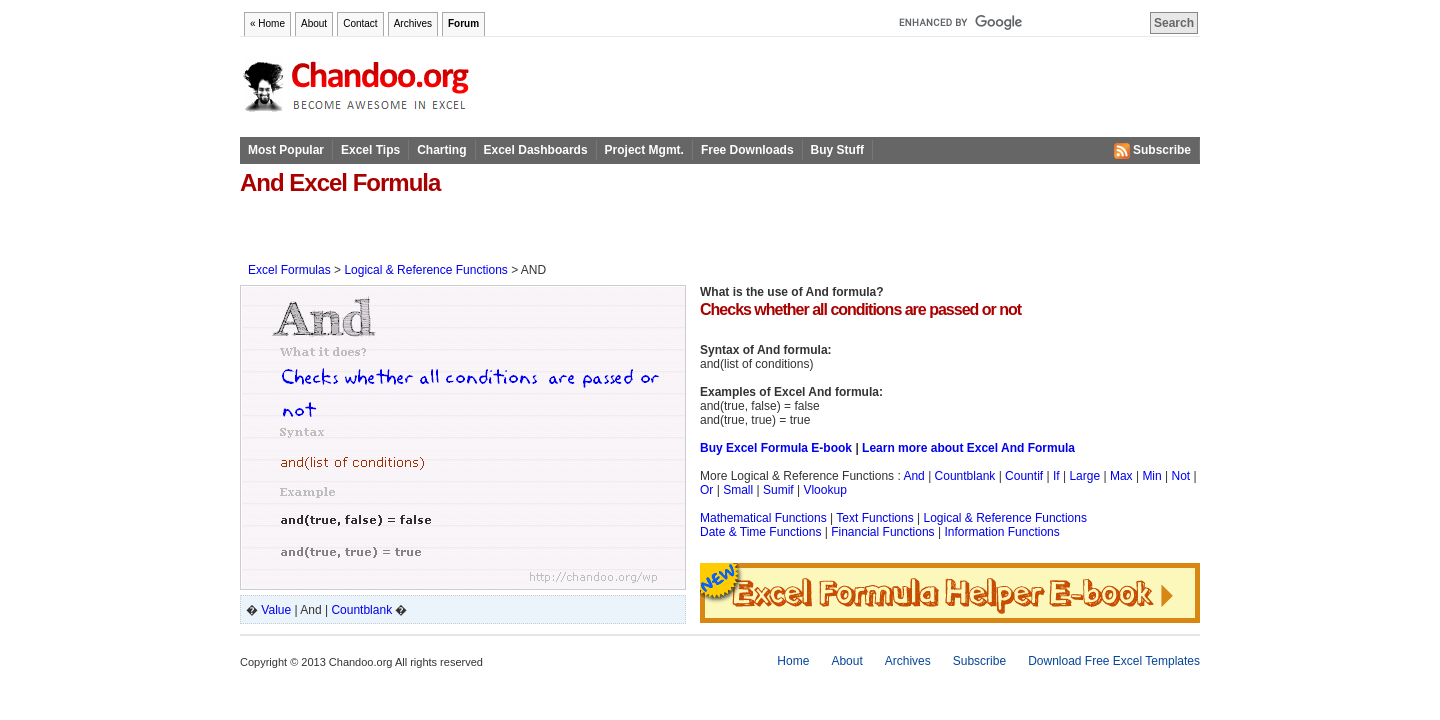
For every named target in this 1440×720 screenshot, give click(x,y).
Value (276, 610)
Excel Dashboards (536, 150)
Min (1151, 476)
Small (738, 490)
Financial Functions (882, 532)
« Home (267, 23)
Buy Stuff (837, 150)
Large (1084, 476)
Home (793, 661)
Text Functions (874, 518)
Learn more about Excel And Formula (968, 448)
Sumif (778, 490)
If (1056, 476)
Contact (360, 23)
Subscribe (1152, 151)
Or (706, 490)
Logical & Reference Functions (425, 270)
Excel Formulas (289, 270)
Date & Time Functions (760, 532)
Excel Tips (370, 150)
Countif (1024, 476)
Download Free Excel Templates (1114, 661)
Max (1121, 476)
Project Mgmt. (644, 150)
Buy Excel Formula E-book (776, 448)
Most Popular (286, 150)
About (314, 23)
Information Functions (1001, 532)
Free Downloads (747, 150)
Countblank (361, 610)
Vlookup (824, 490)
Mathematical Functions (763, 518)
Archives (413, 23)
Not (1181, 476)
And (913, 476)
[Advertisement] (474, 228)
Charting (441, 150)
